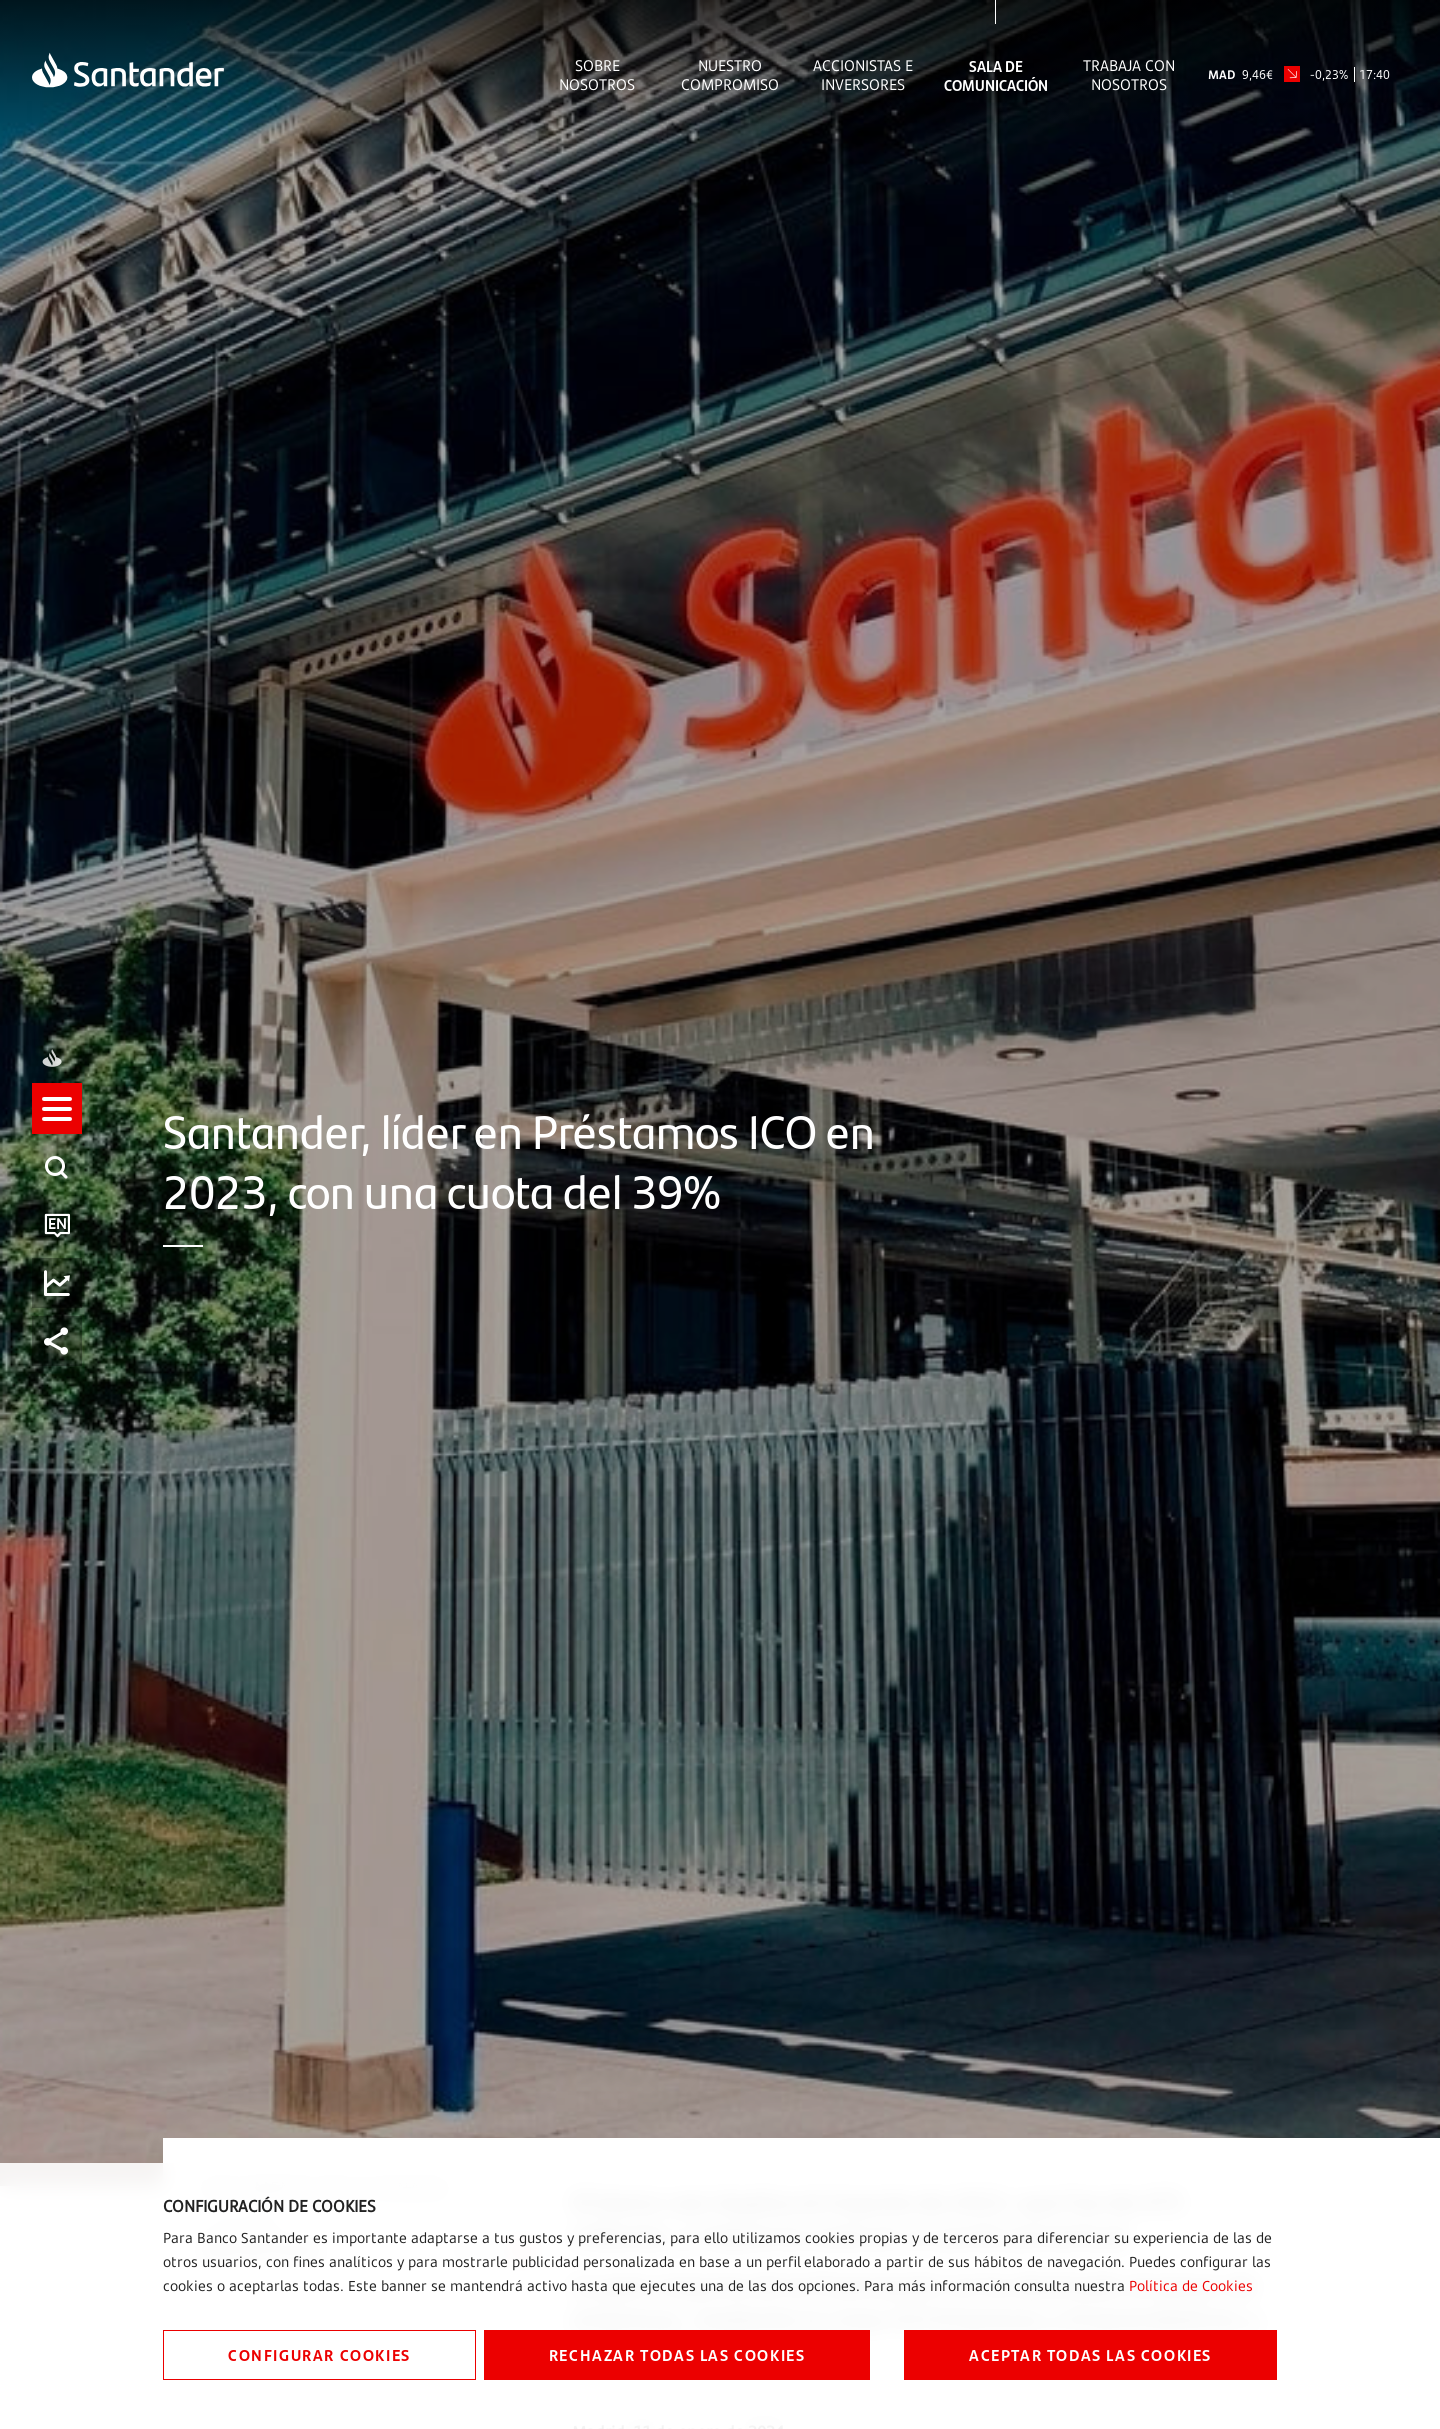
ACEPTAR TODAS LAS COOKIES (1090, 2354)
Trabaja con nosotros (1129, 75)
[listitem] (57, 1126)
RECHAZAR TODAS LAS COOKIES (677, 2354)
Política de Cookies (1191, 2285)
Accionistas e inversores (863, 75)
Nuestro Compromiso (730, 75)
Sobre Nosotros (597, 75)
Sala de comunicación (996, 75)
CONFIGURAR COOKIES (319, 2354)
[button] (57, 1126)
